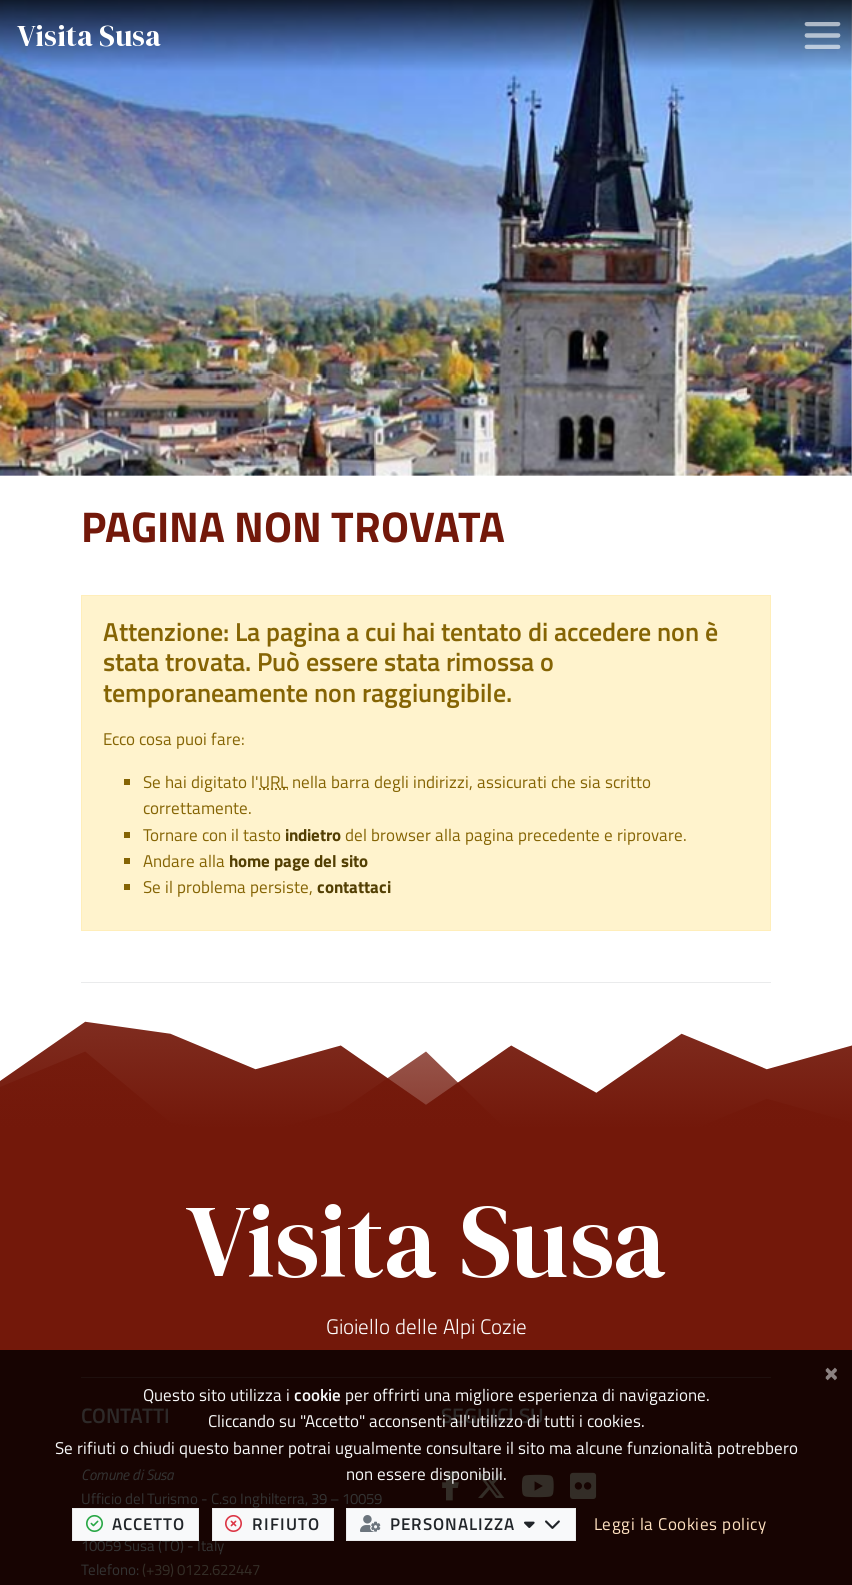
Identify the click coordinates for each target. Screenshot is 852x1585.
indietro (313, 835)
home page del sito (298, 861)
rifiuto (279, 1523)
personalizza (468, 1523)
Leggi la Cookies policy (680, 1524)
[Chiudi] (831, 1371)
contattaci (354, 887)
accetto (142, 1523)
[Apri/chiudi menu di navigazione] (822, 35)
